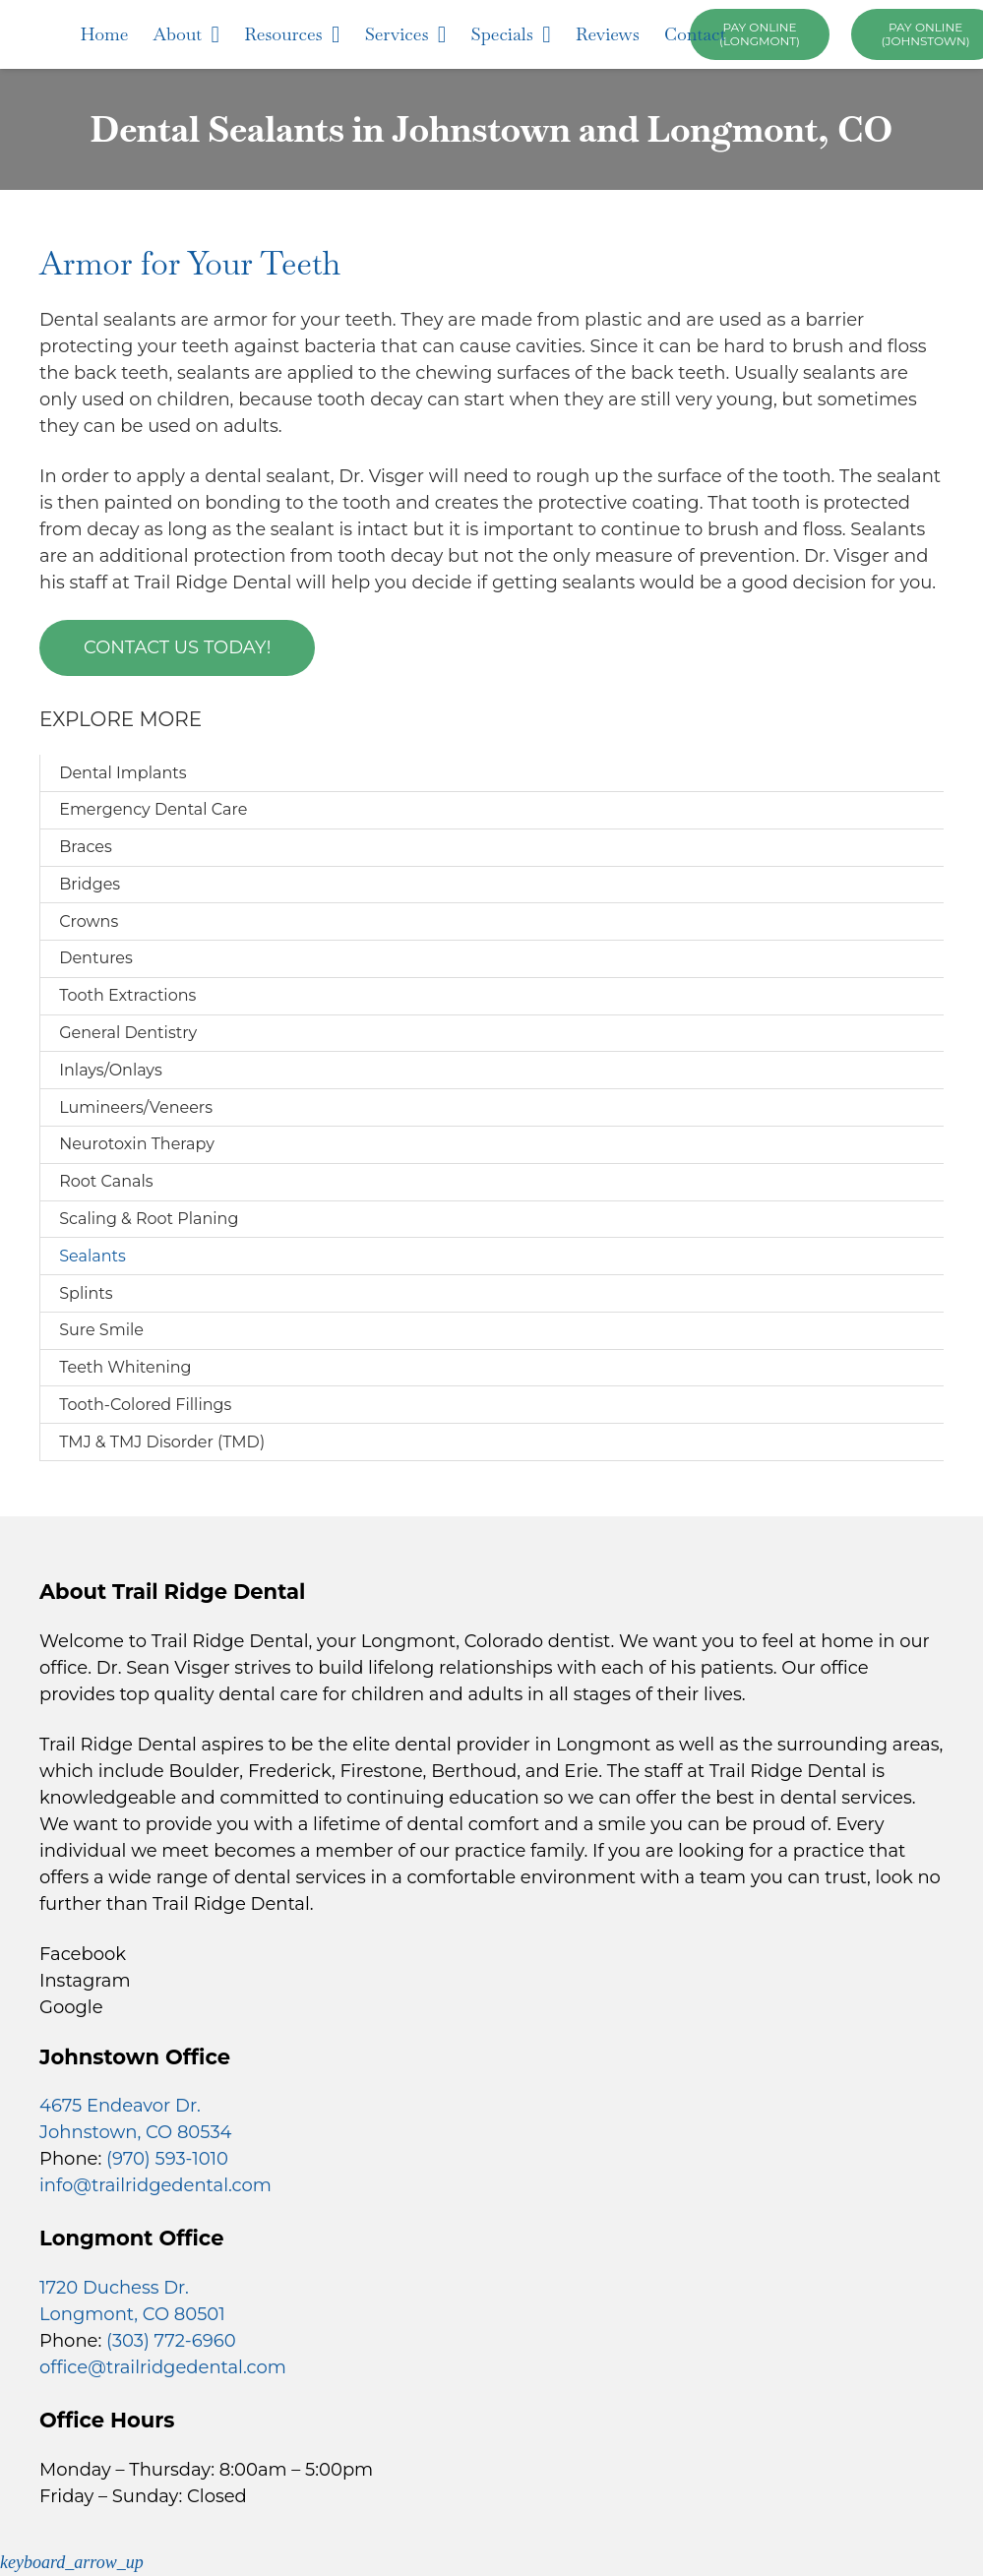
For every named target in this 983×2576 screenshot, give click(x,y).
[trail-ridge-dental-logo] (63, 35)
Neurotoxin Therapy (137, 1144)
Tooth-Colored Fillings (145, 1404)
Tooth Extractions (127, 995)
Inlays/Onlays (110, 1070)
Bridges (89, 884)
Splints (85, 1293)
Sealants (92, 1256)
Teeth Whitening (125, 1367)
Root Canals (106, 1181)
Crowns (88, 921)
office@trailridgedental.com (162, 2367)
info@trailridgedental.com (155, 2185)
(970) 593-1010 (167, 2159)
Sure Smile (101, 1329)
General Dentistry (128, 1032)
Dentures (96, 958)
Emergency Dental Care (153, 809)
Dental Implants (122, 773)
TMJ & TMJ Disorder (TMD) (162, 1442)
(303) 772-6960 (171, 2341)
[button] (72, 2562)
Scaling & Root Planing (148, 1218)
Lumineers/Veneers (136, 1107)
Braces (85, 846)
